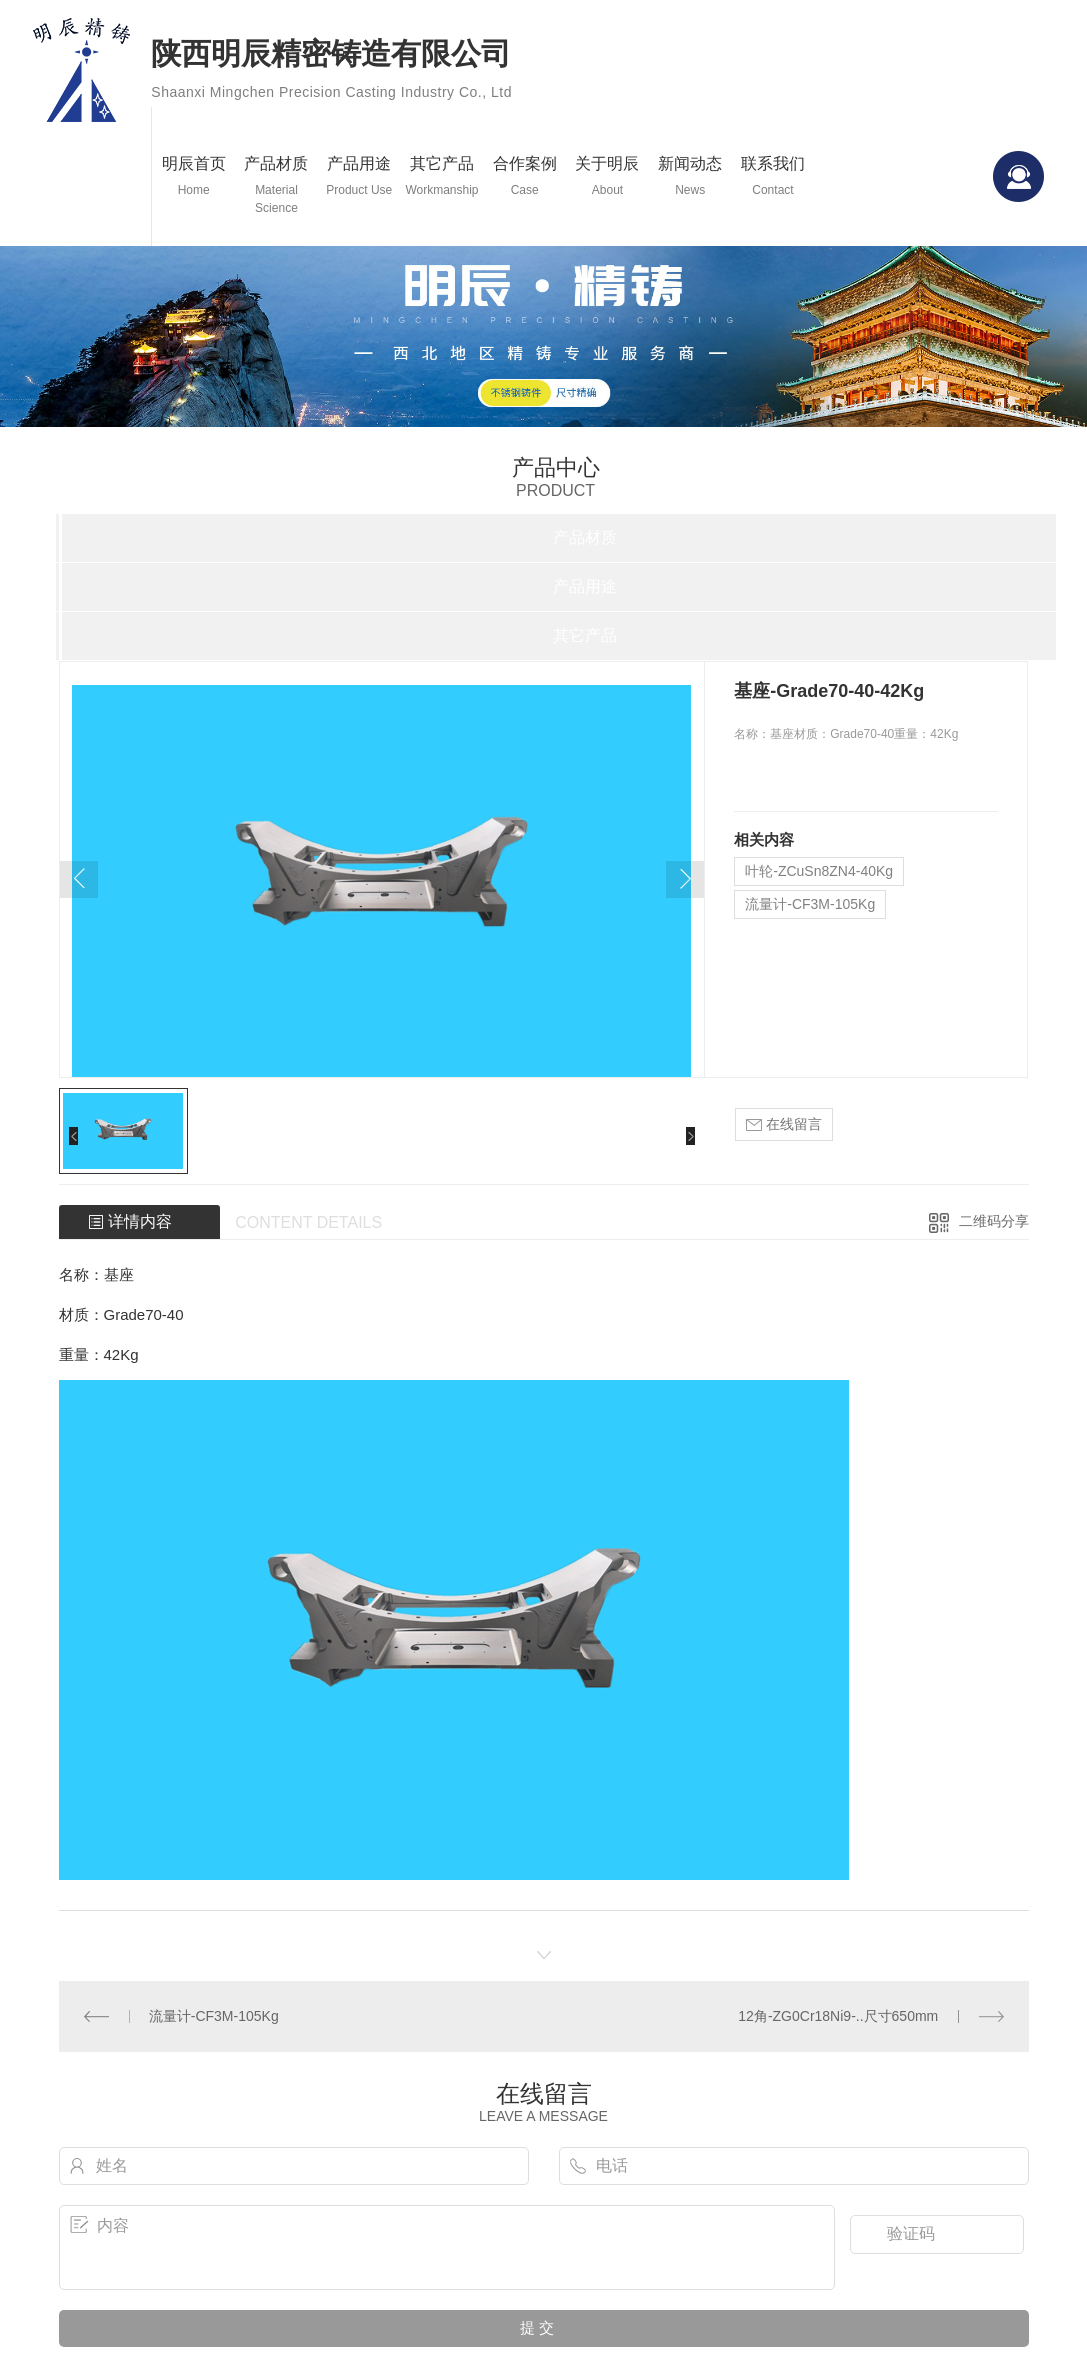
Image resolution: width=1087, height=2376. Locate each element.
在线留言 (784, 1124)
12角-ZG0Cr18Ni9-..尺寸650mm (838, 2016)
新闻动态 (690, 177)
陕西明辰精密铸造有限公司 (331, 73)
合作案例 (524, 177)
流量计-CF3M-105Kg (810, 904)
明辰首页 (193, 177)
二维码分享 (994, 1221)
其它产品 (442, 177)
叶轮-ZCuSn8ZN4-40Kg (819, 871)
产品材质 (276, 186)
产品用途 (359, 177)
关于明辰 (607, 177)
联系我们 (773, 177)
